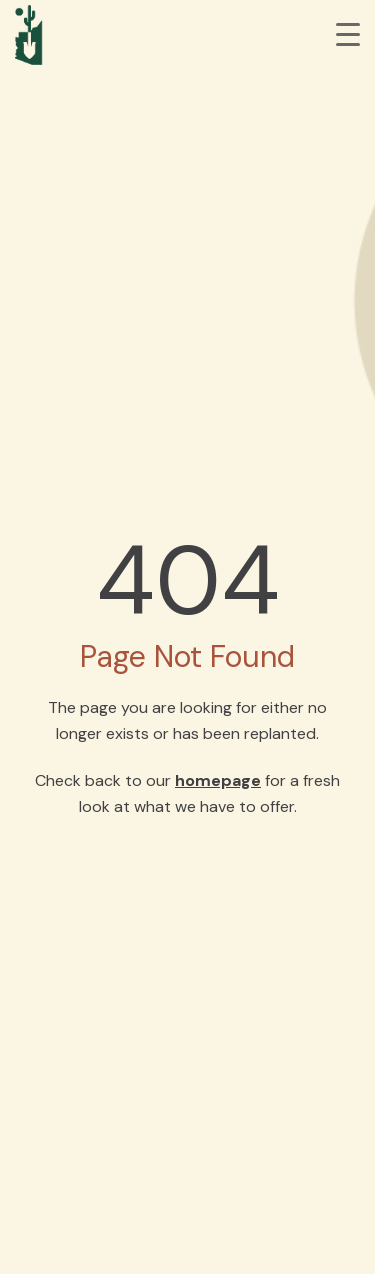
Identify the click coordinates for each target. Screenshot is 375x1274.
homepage (218, 780)
